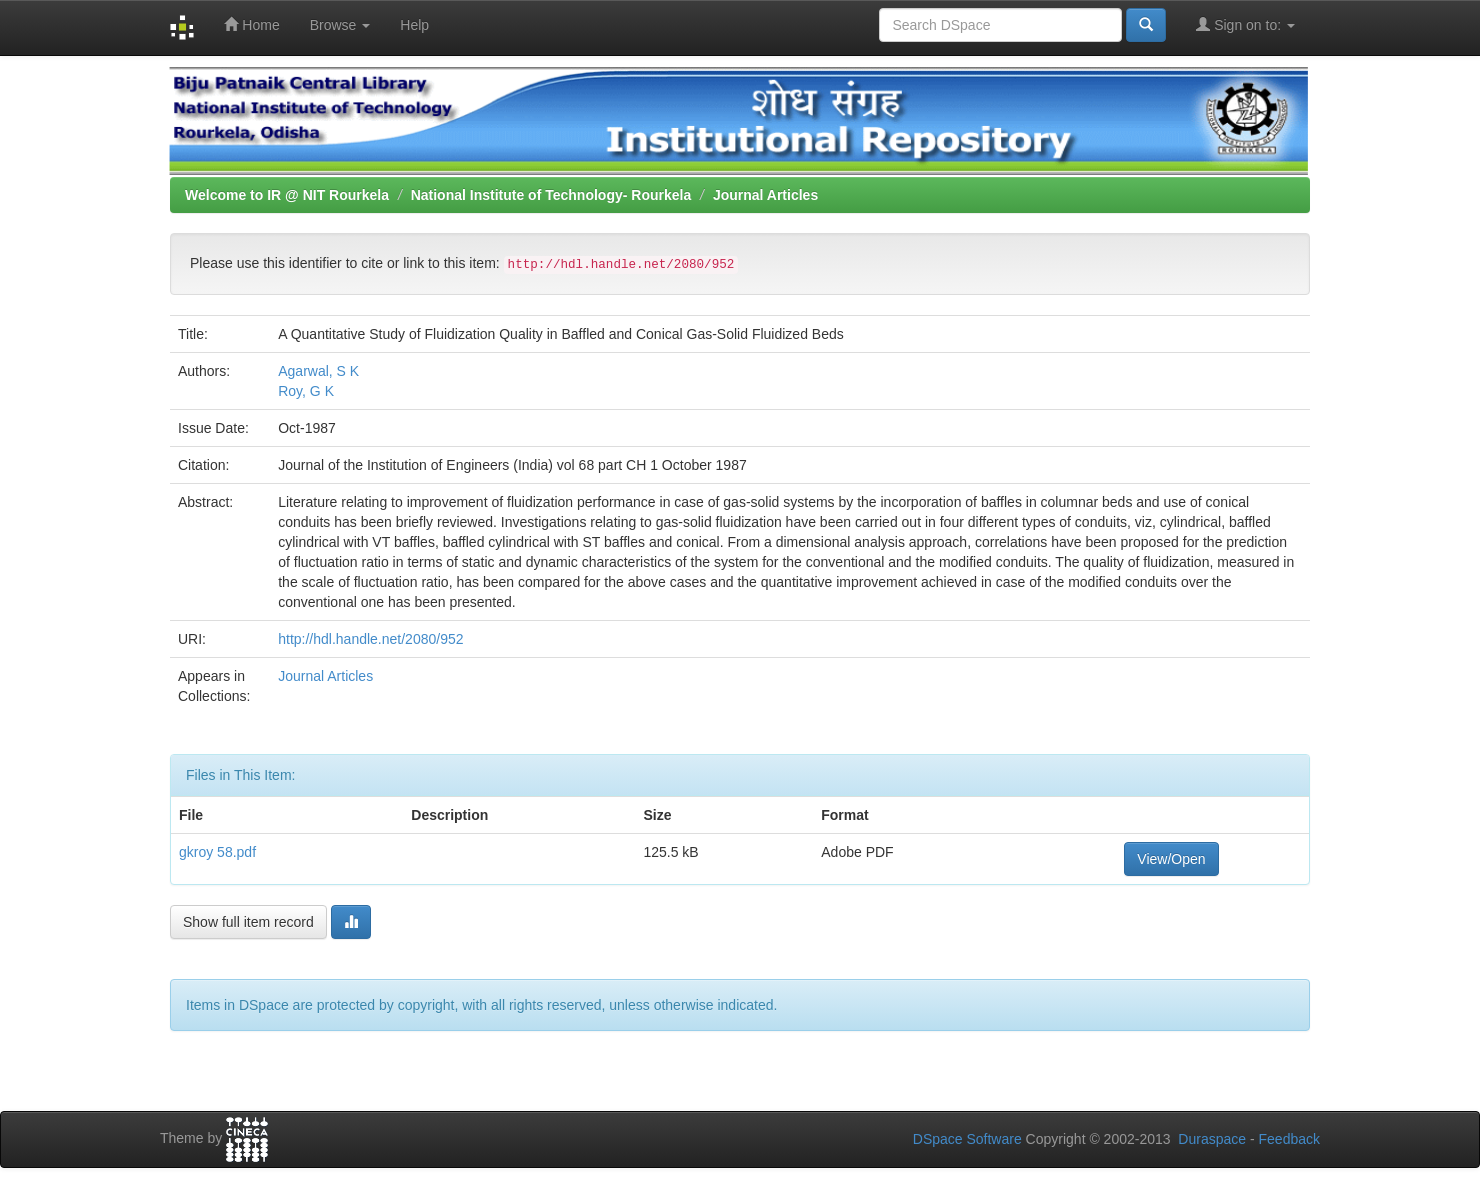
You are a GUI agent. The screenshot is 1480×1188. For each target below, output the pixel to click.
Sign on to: (1245, 24)
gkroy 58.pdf (217, 852)
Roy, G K (306, 391)
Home (251, 24)
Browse (340, 25)
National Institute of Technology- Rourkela (551, 195)
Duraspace (1212, 1139)
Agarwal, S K (318, 371)
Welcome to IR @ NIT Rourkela (287, 195)
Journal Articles (765, 195)
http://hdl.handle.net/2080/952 (370, 639)
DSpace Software (967, 1139)
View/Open (1171, 859)
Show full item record (248, 922)
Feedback (1289, 1139)
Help (414, 25)
